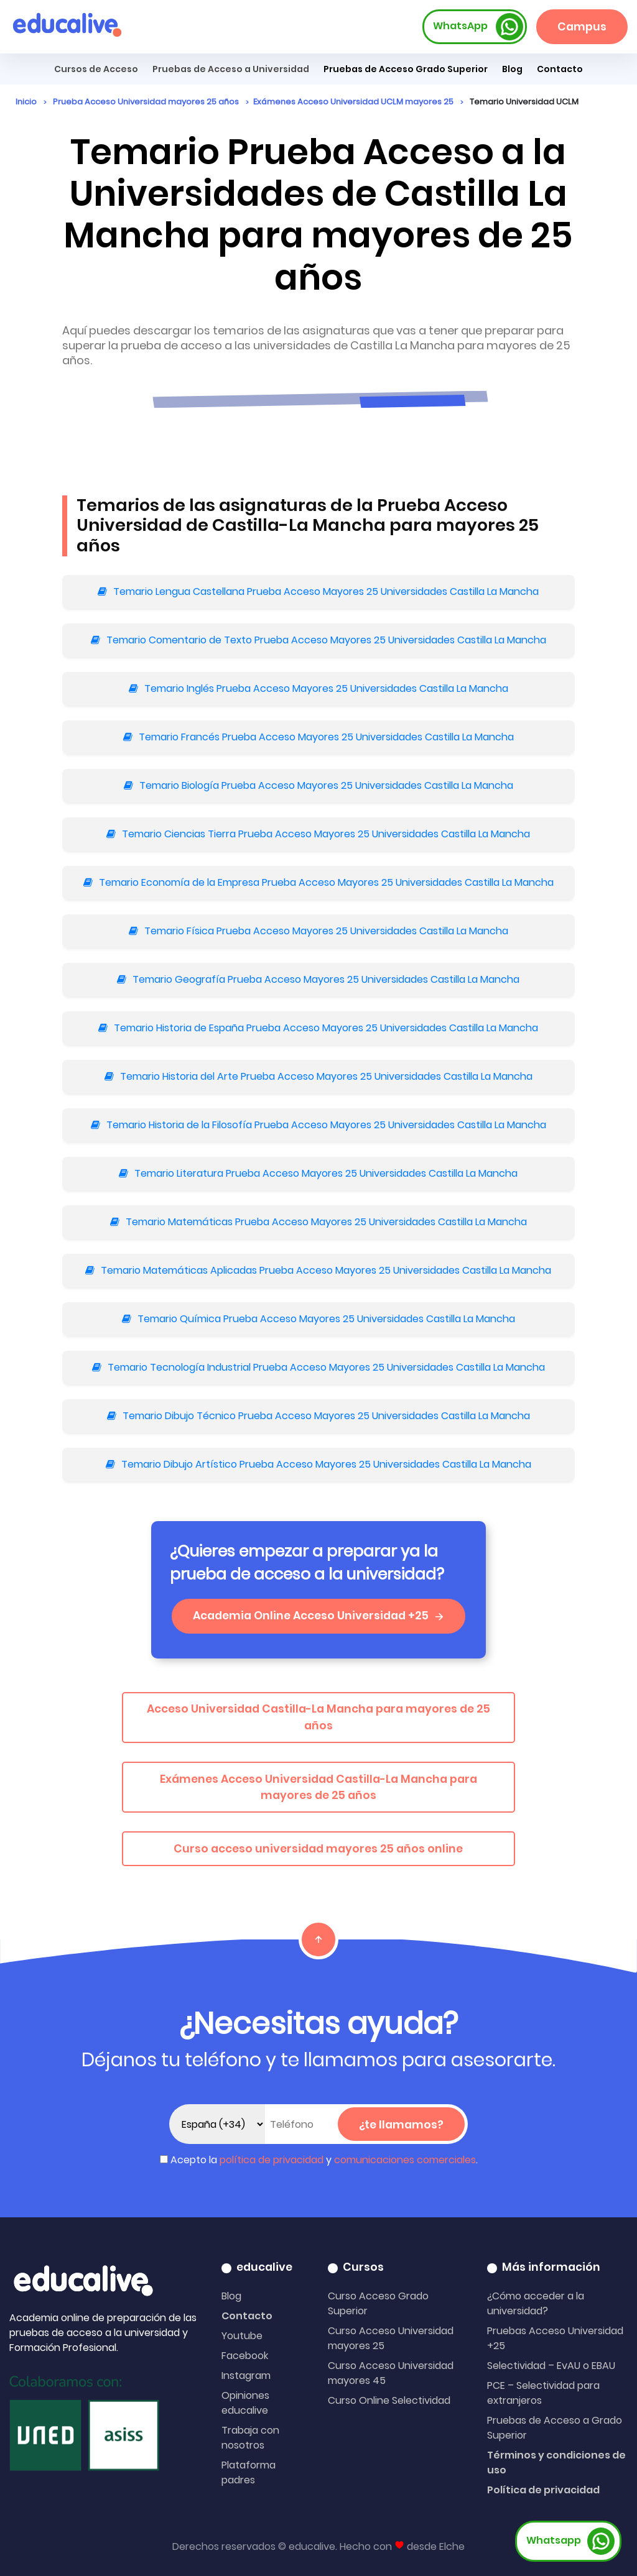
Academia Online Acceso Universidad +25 (319, 1615)
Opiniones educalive (245, 2402)
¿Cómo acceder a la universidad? (535, 2303)
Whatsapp (570, 2541)
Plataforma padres (248, 2472)
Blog (512, 69)
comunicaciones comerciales (405, 2160)
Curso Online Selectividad (389, 2400)
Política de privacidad (543, 2490)
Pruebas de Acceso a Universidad (230, 69)
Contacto (246, 2316)
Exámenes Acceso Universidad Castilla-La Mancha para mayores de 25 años (318, 1787)
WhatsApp (479, 26)
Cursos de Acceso (96, 69)
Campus (582, 26)
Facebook (244, 2355)
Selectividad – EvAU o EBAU (551, 2365)
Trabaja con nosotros (250, 2437)
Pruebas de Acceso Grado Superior (405, 69)
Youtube (242, 2336)
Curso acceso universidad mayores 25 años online (318, 1848)
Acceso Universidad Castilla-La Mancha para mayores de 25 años (318, 1716)
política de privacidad (271, 2160)
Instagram (246, 2375)
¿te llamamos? (401, 2124)
